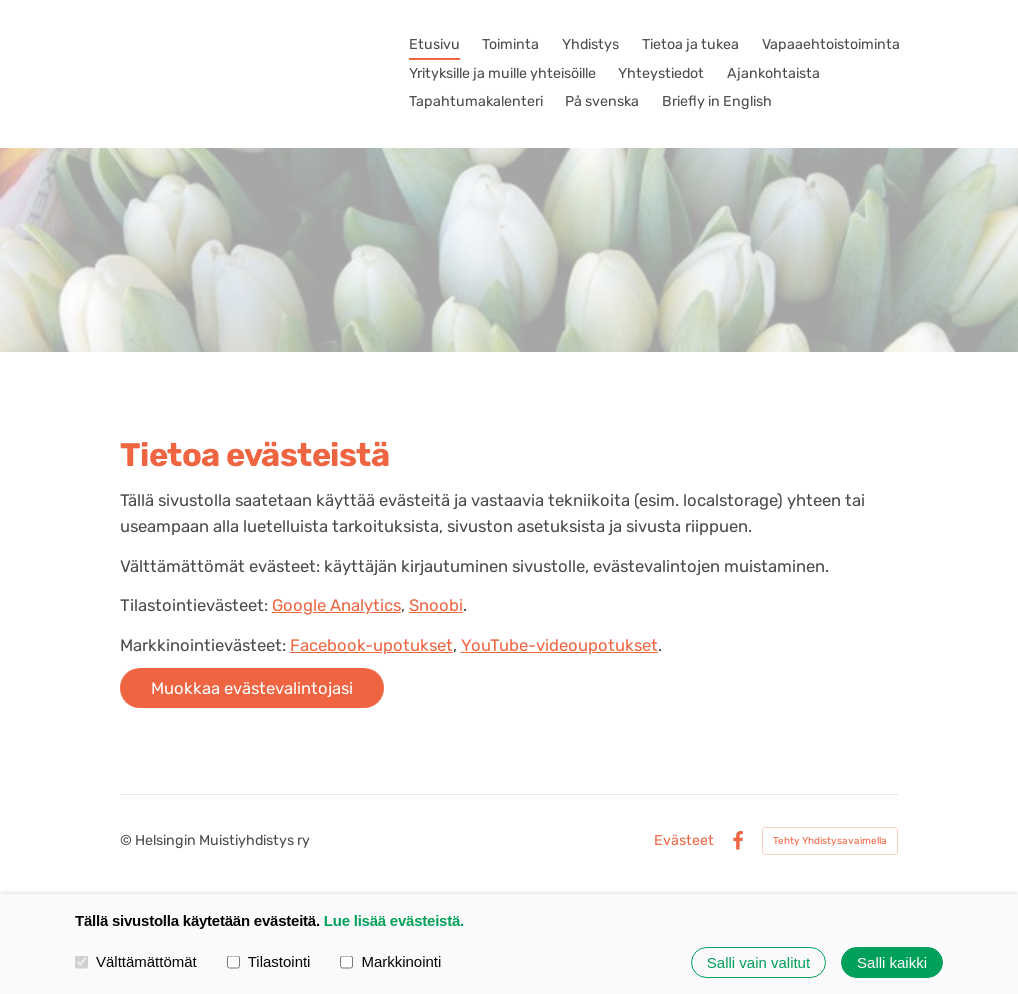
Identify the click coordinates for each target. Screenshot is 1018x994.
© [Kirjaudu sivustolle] (127, 840)
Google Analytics (336, 605)
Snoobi (436, 605)
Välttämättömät (136, 962)
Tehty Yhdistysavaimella (830, 841)
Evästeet (684, 841)
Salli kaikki (892, 962)
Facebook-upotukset (371, 645)
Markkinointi (390, 962)
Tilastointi (269, 962)
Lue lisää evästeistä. (394, 920)
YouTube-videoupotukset (559, 645)
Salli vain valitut (758, 962)
